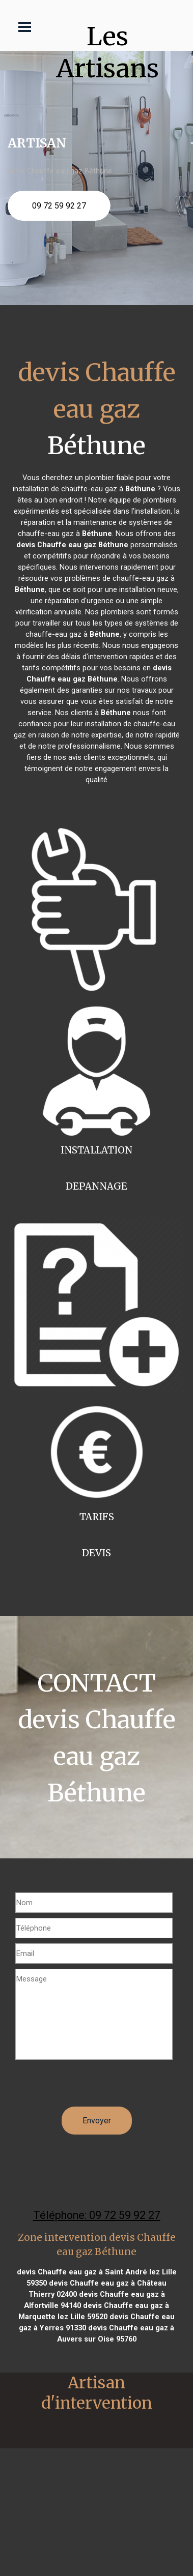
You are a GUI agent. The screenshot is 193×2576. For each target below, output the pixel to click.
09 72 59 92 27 (59, 206)
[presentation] (92, 2087)
